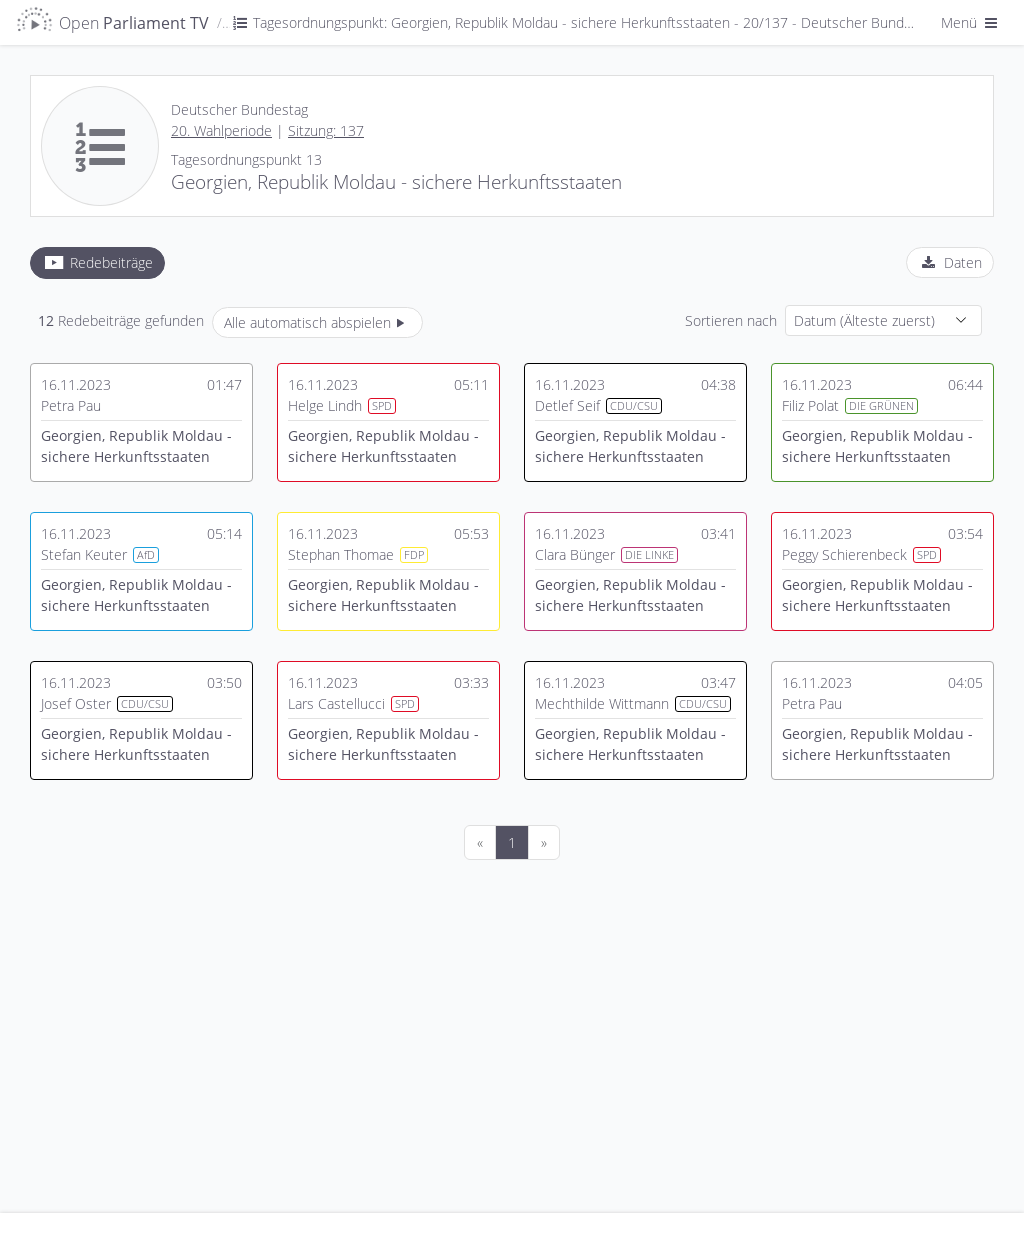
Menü (971, 22)
